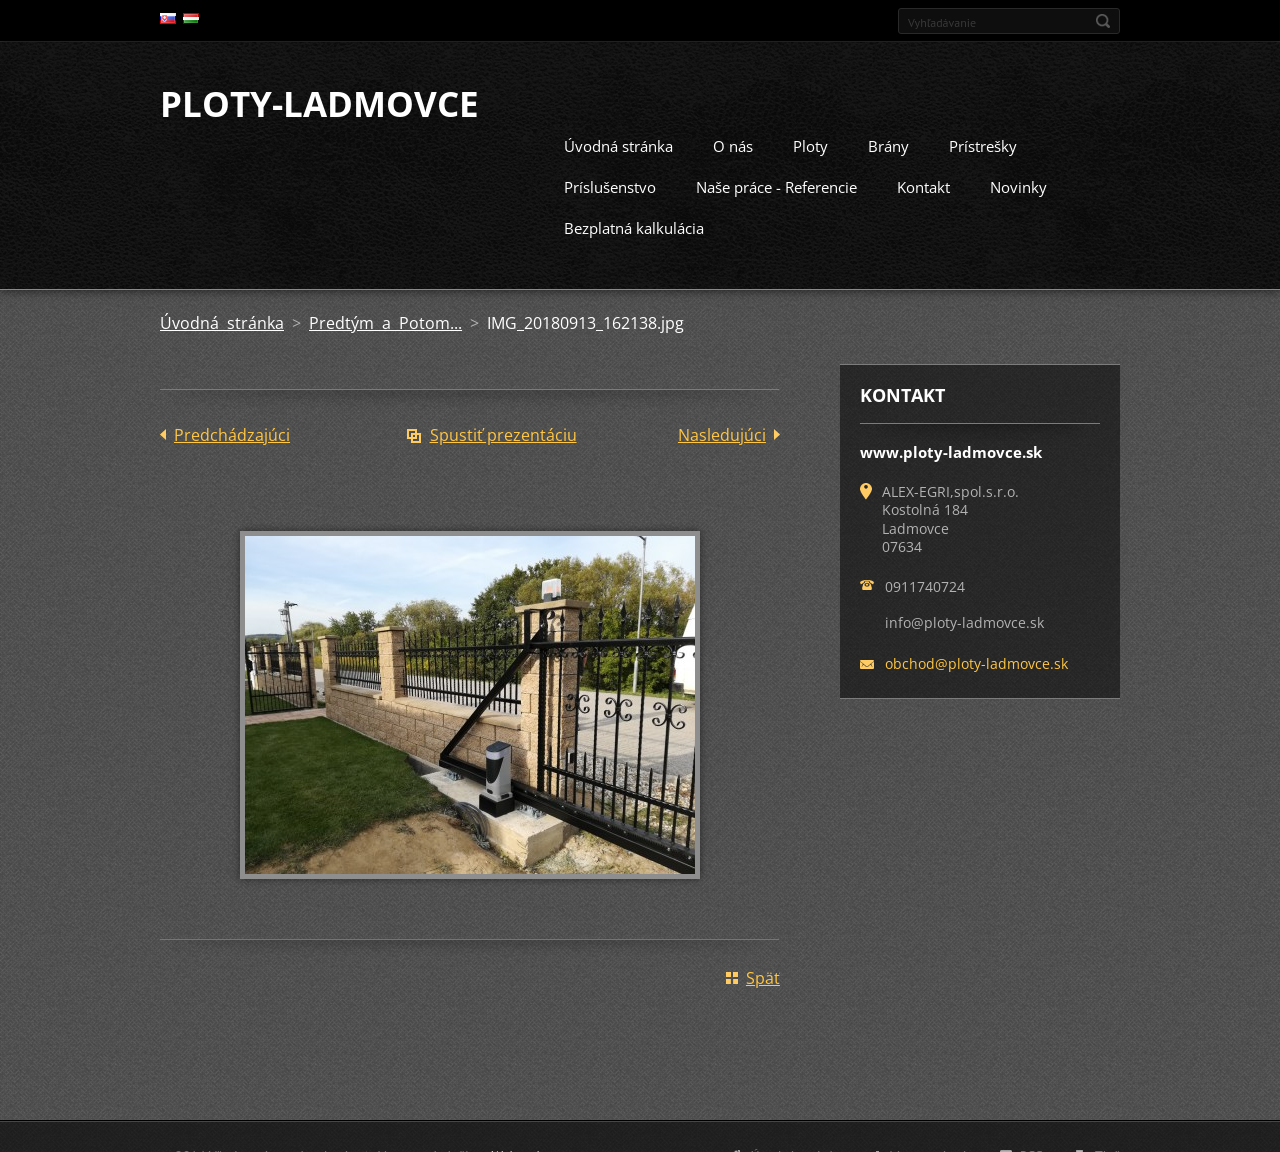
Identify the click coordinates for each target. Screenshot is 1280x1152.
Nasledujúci (722, 433)
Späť (763, 976)
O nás (733, 144)
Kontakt (923, 185)
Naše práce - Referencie (776, 185)
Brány (888, 144)
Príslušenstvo (610, 185)
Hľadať (1103, 21)
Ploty (810, 144)
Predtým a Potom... (385, 321)
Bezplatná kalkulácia (634, 226)
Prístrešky (983, 144)
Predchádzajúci (232, 433)
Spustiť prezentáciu (503, 433)
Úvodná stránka (618, 144)
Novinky (1018, 185)
